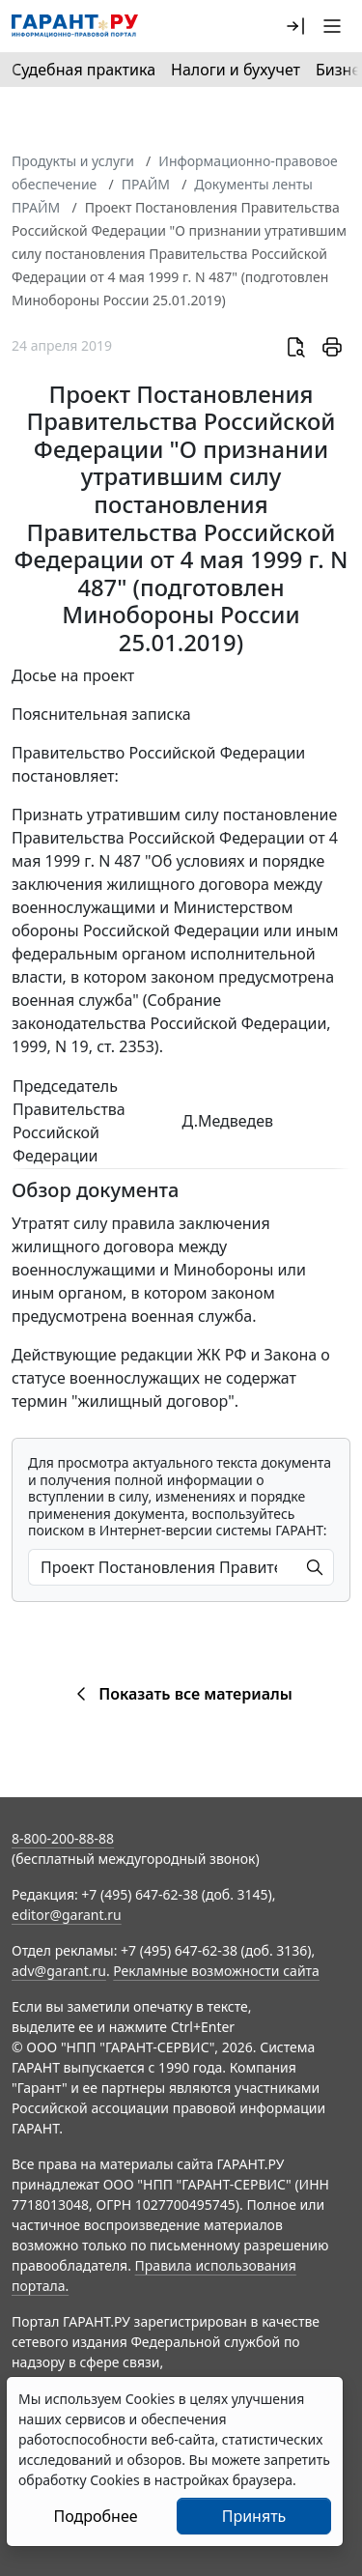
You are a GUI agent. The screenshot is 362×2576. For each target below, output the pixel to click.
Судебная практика (83, 69)
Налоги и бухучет (235, 69)
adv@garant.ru (59, 1970)
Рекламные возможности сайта (216, 1970)
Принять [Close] (254, 2516)
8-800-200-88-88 (63, 1838)
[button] (295, 26)
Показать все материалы (181, 1693)
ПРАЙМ (146, 184)
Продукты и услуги (73, 161)
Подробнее (95, 2516)
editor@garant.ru (67, 1914)
